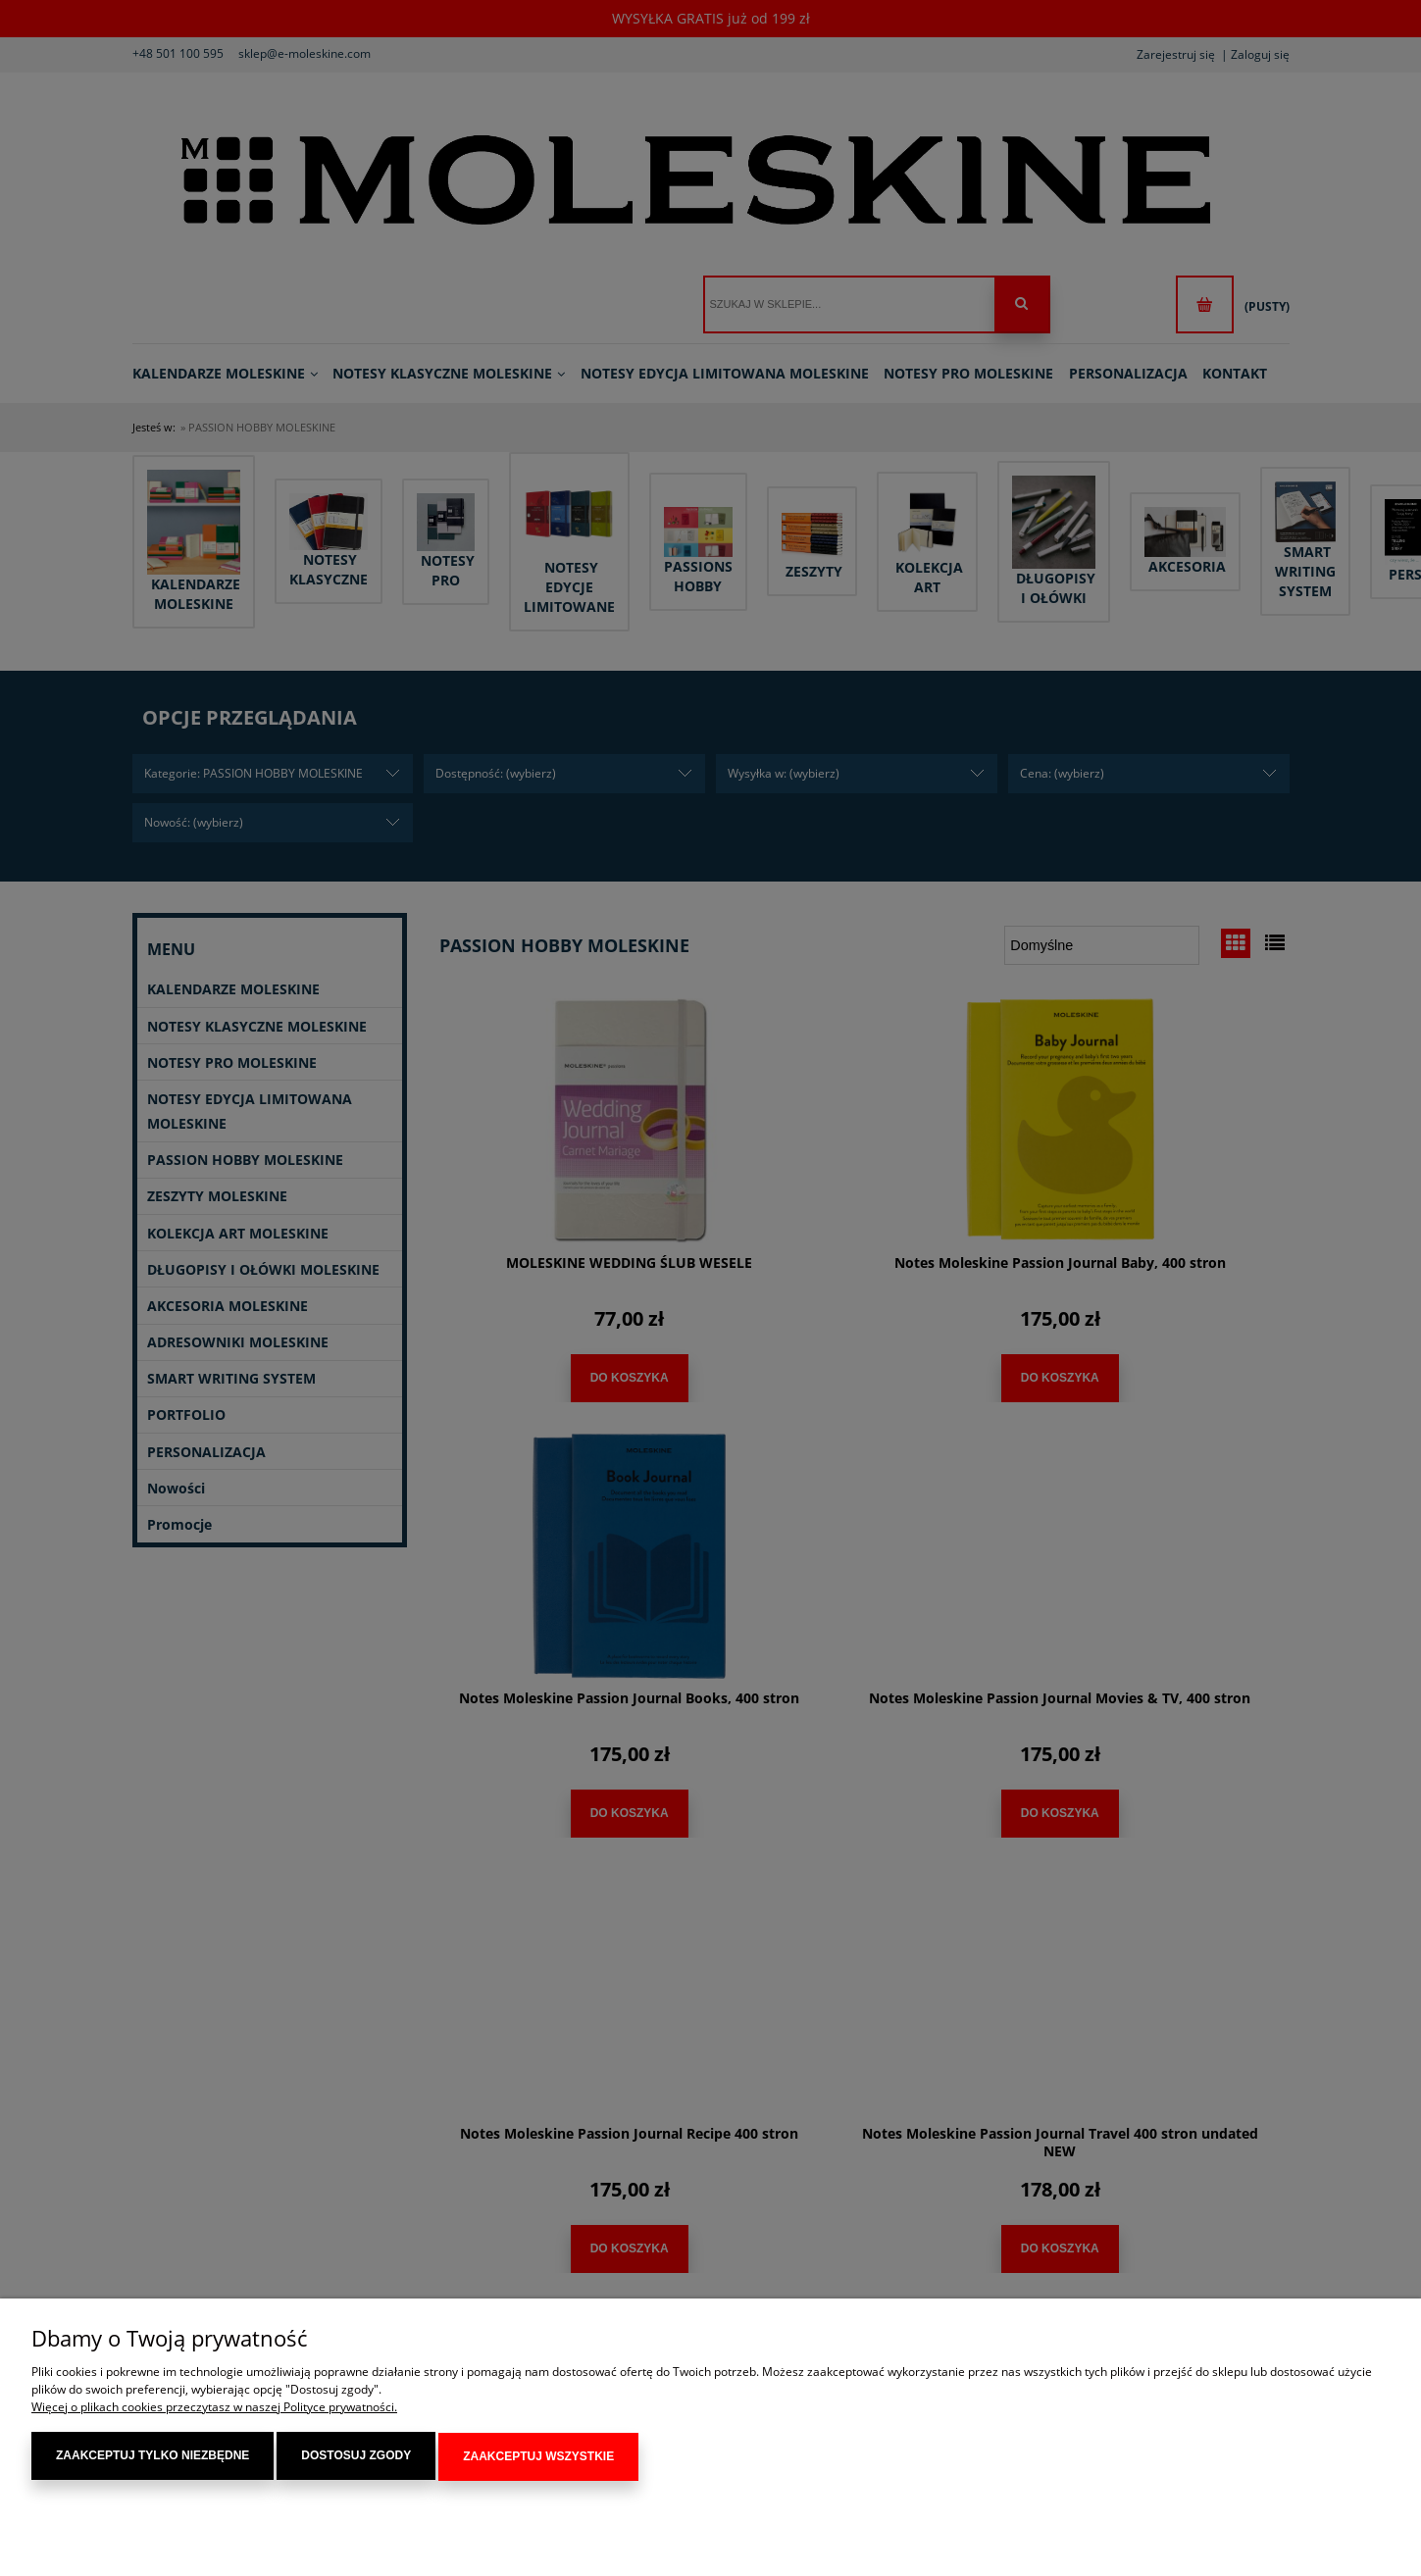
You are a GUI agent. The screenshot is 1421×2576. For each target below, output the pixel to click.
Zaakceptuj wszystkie (538, 2457)
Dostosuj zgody (356, 2457)
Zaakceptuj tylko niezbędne (152, 2457)
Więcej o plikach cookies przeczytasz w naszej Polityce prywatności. (214, 2408)
